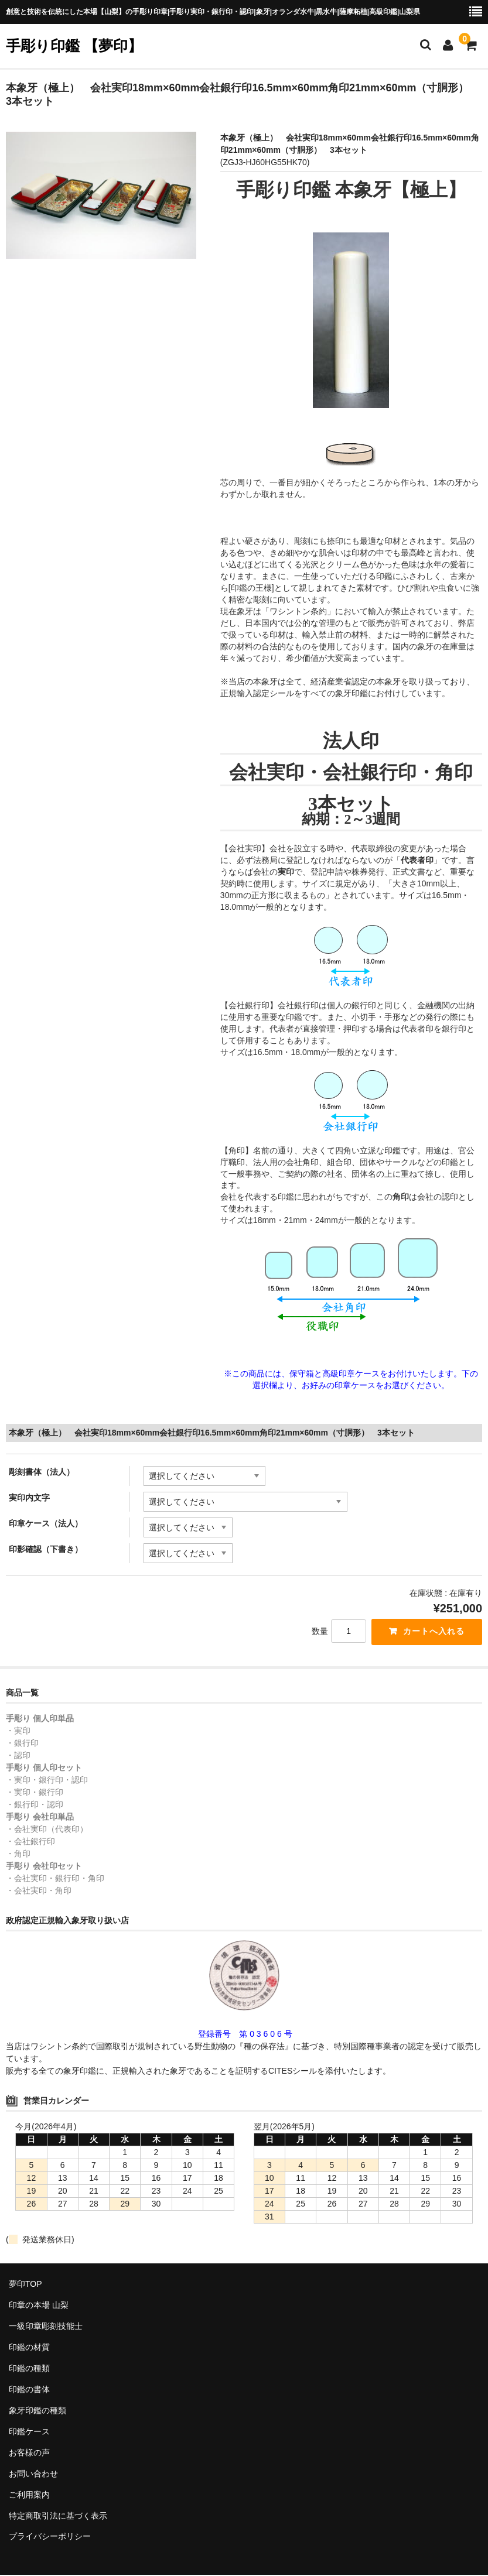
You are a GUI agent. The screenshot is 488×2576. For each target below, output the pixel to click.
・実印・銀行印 (34, 1793)
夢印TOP (25, 2284)
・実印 (18, 1731)
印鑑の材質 (29, 2347)
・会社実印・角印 (38, 1891)
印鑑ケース (29, 2432)
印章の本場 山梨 (39, 2305)
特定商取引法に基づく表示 (58, 2516)
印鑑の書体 (29, 2390)
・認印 (18, 1756)
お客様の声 (29, 2453)
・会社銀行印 (30, 1842)
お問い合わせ (33, 2474)
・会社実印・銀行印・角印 (55, 1879)
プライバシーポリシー (50, 2537)
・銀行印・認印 (34, 1805)
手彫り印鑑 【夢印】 (74, 45)
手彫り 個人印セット (44, 1768)
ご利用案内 (29, 2495)
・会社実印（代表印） (47, 1830)
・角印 (18, 1854)
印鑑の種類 (29, 2368)
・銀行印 (22, 1744)
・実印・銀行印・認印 (47, 1781)
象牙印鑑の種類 (37, 2411)
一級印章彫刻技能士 (46, 2326)
